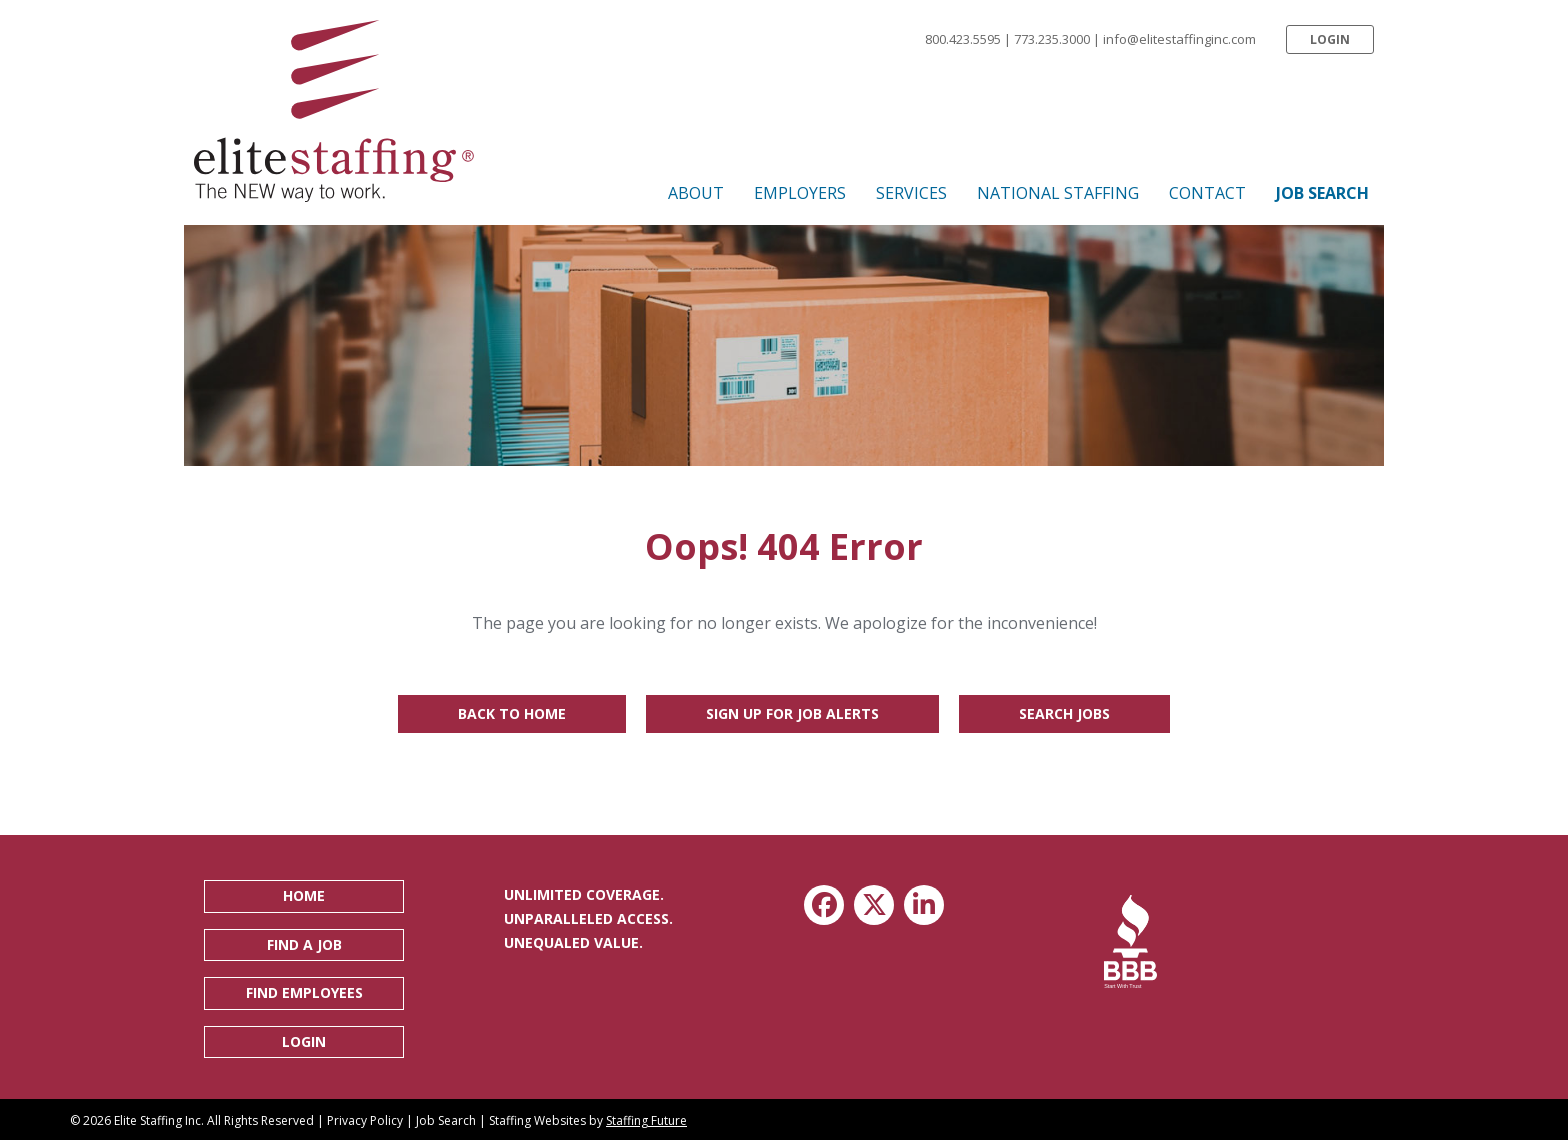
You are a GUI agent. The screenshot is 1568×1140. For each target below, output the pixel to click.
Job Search (446, 1120)
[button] (1330, 39)
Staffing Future (646, 1120)
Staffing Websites (537, 1120)
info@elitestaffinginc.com (1179, 39)
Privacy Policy (365, 1120)
